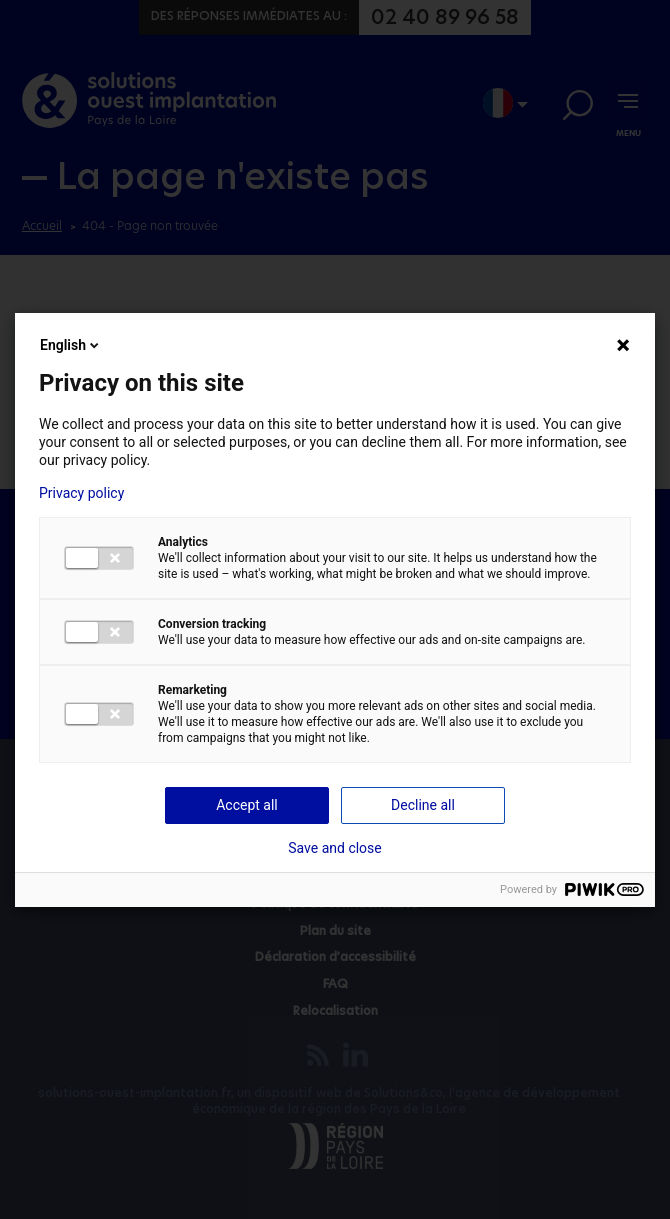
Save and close (335, 848)
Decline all (423, 805)
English (71, 345)
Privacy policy (81, 493)
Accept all (247, 805)
